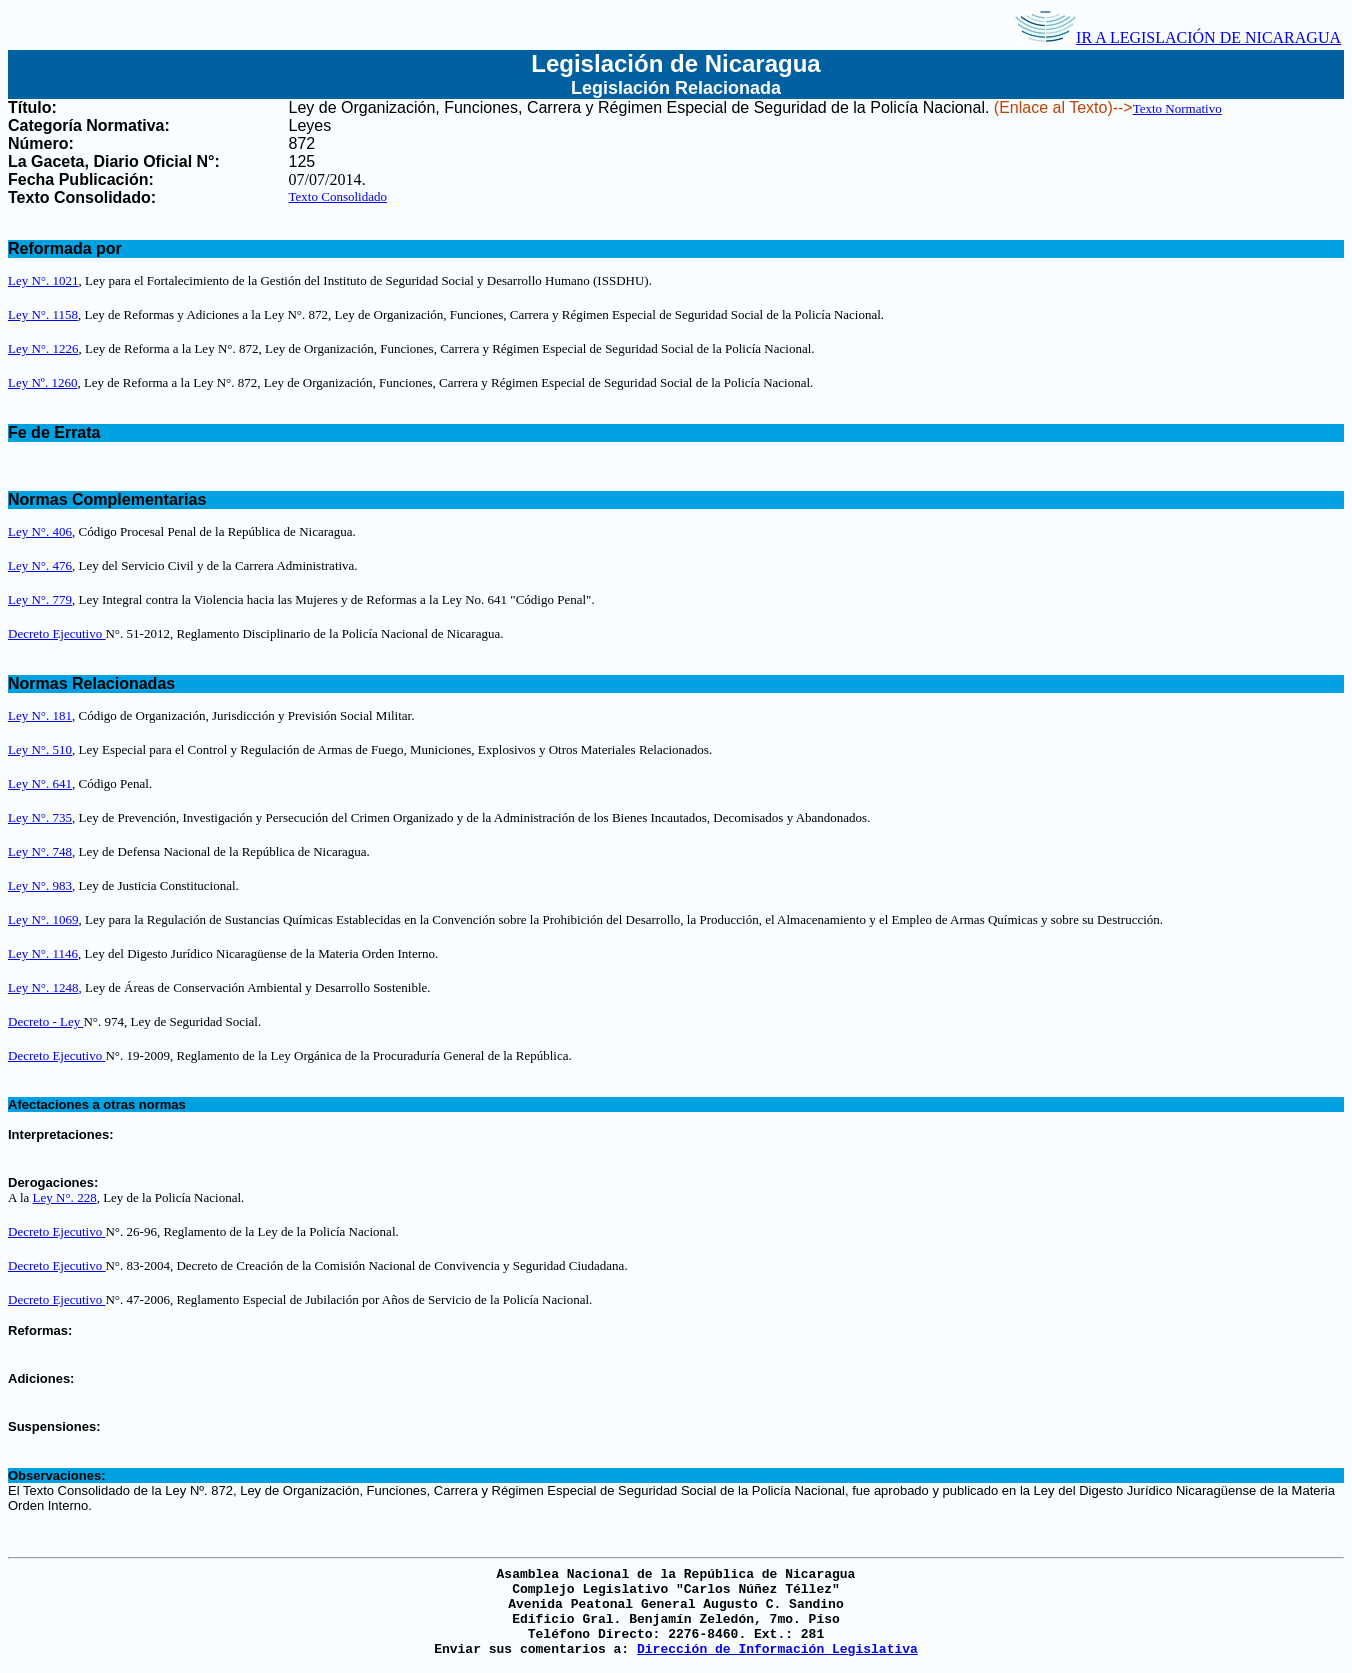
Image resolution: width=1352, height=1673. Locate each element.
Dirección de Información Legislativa (777, 1649)
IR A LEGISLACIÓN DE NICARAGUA (1178, 37)
